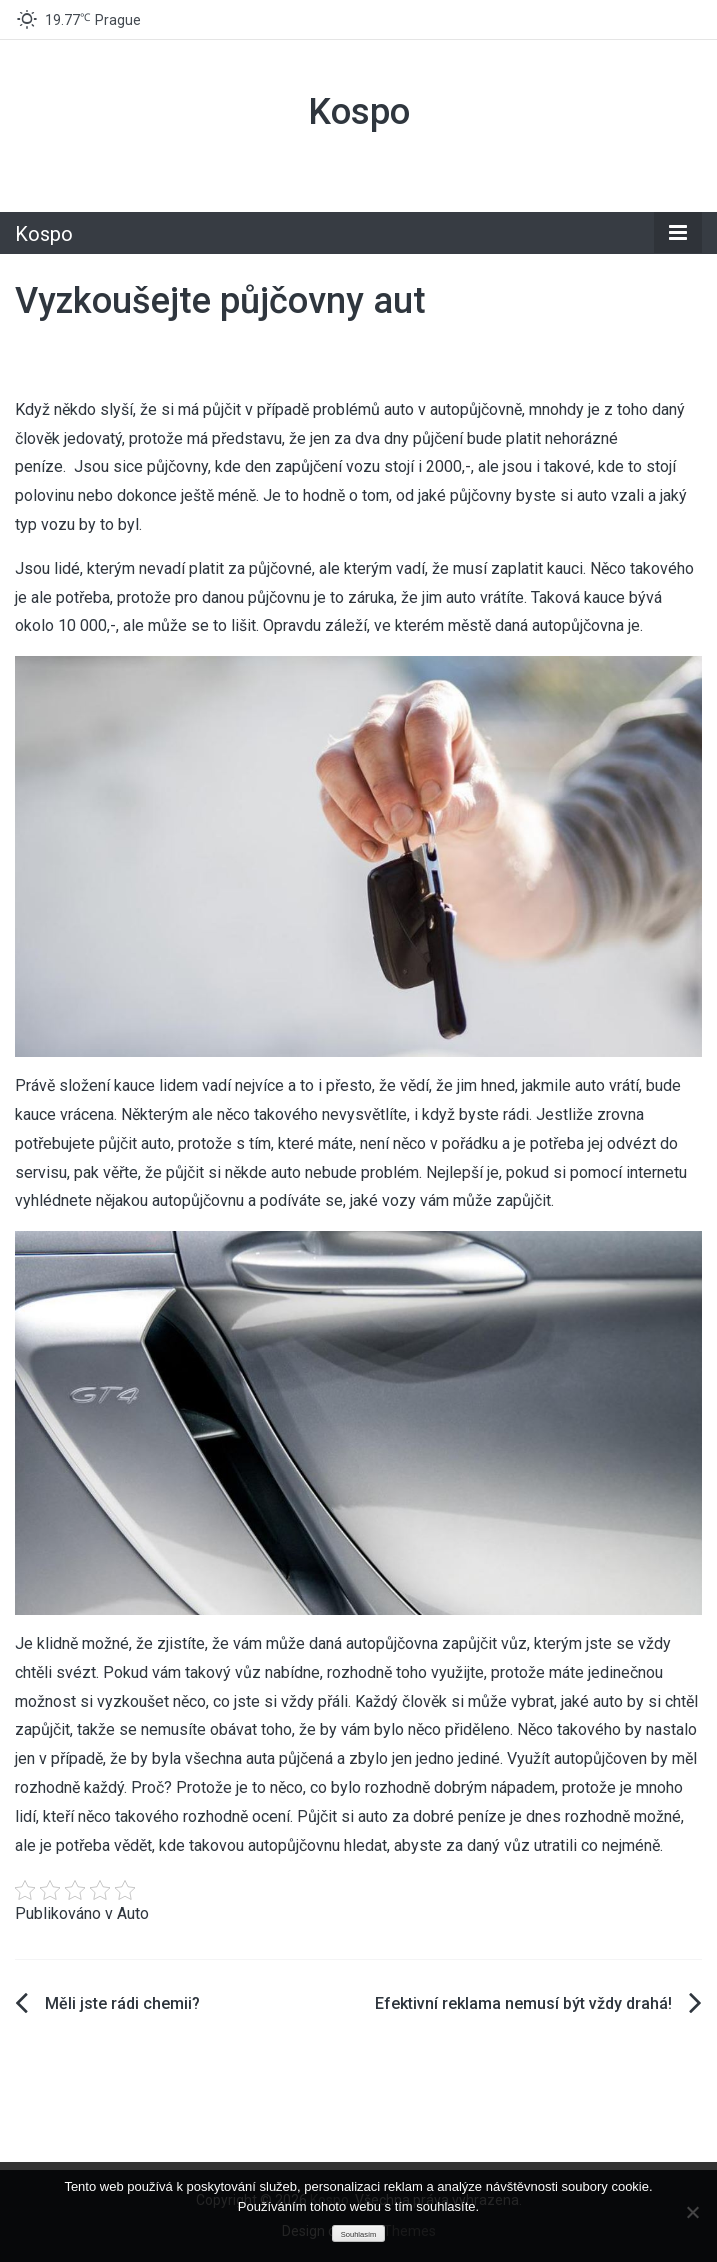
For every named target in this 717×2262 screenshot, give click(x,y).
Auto (133, 1913)
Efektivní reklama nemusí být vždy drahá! (523, 2003)
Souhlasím (358, 2234)
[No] (692, 2212)
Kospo (359, 112)
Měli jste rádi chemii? (122, 2003)
